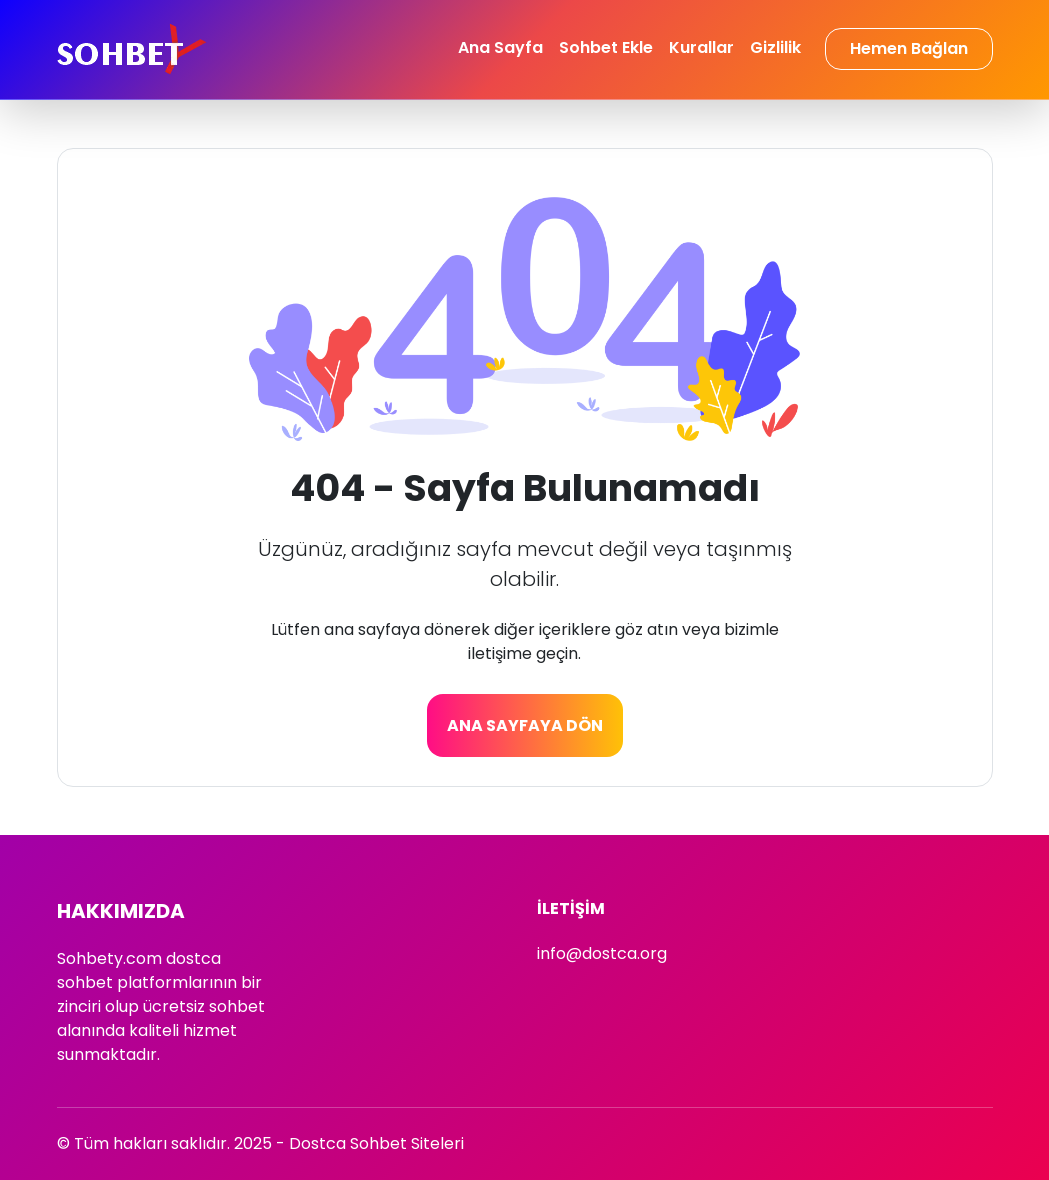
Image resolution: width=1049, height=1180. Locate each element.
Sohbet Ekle (606, 47)
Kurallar (701, 47)
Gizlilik (775, 47)
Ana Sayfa (500, 47)
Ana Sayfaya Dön (525, 725)
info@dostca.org (602, 953)
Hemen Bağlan (909, 48)
